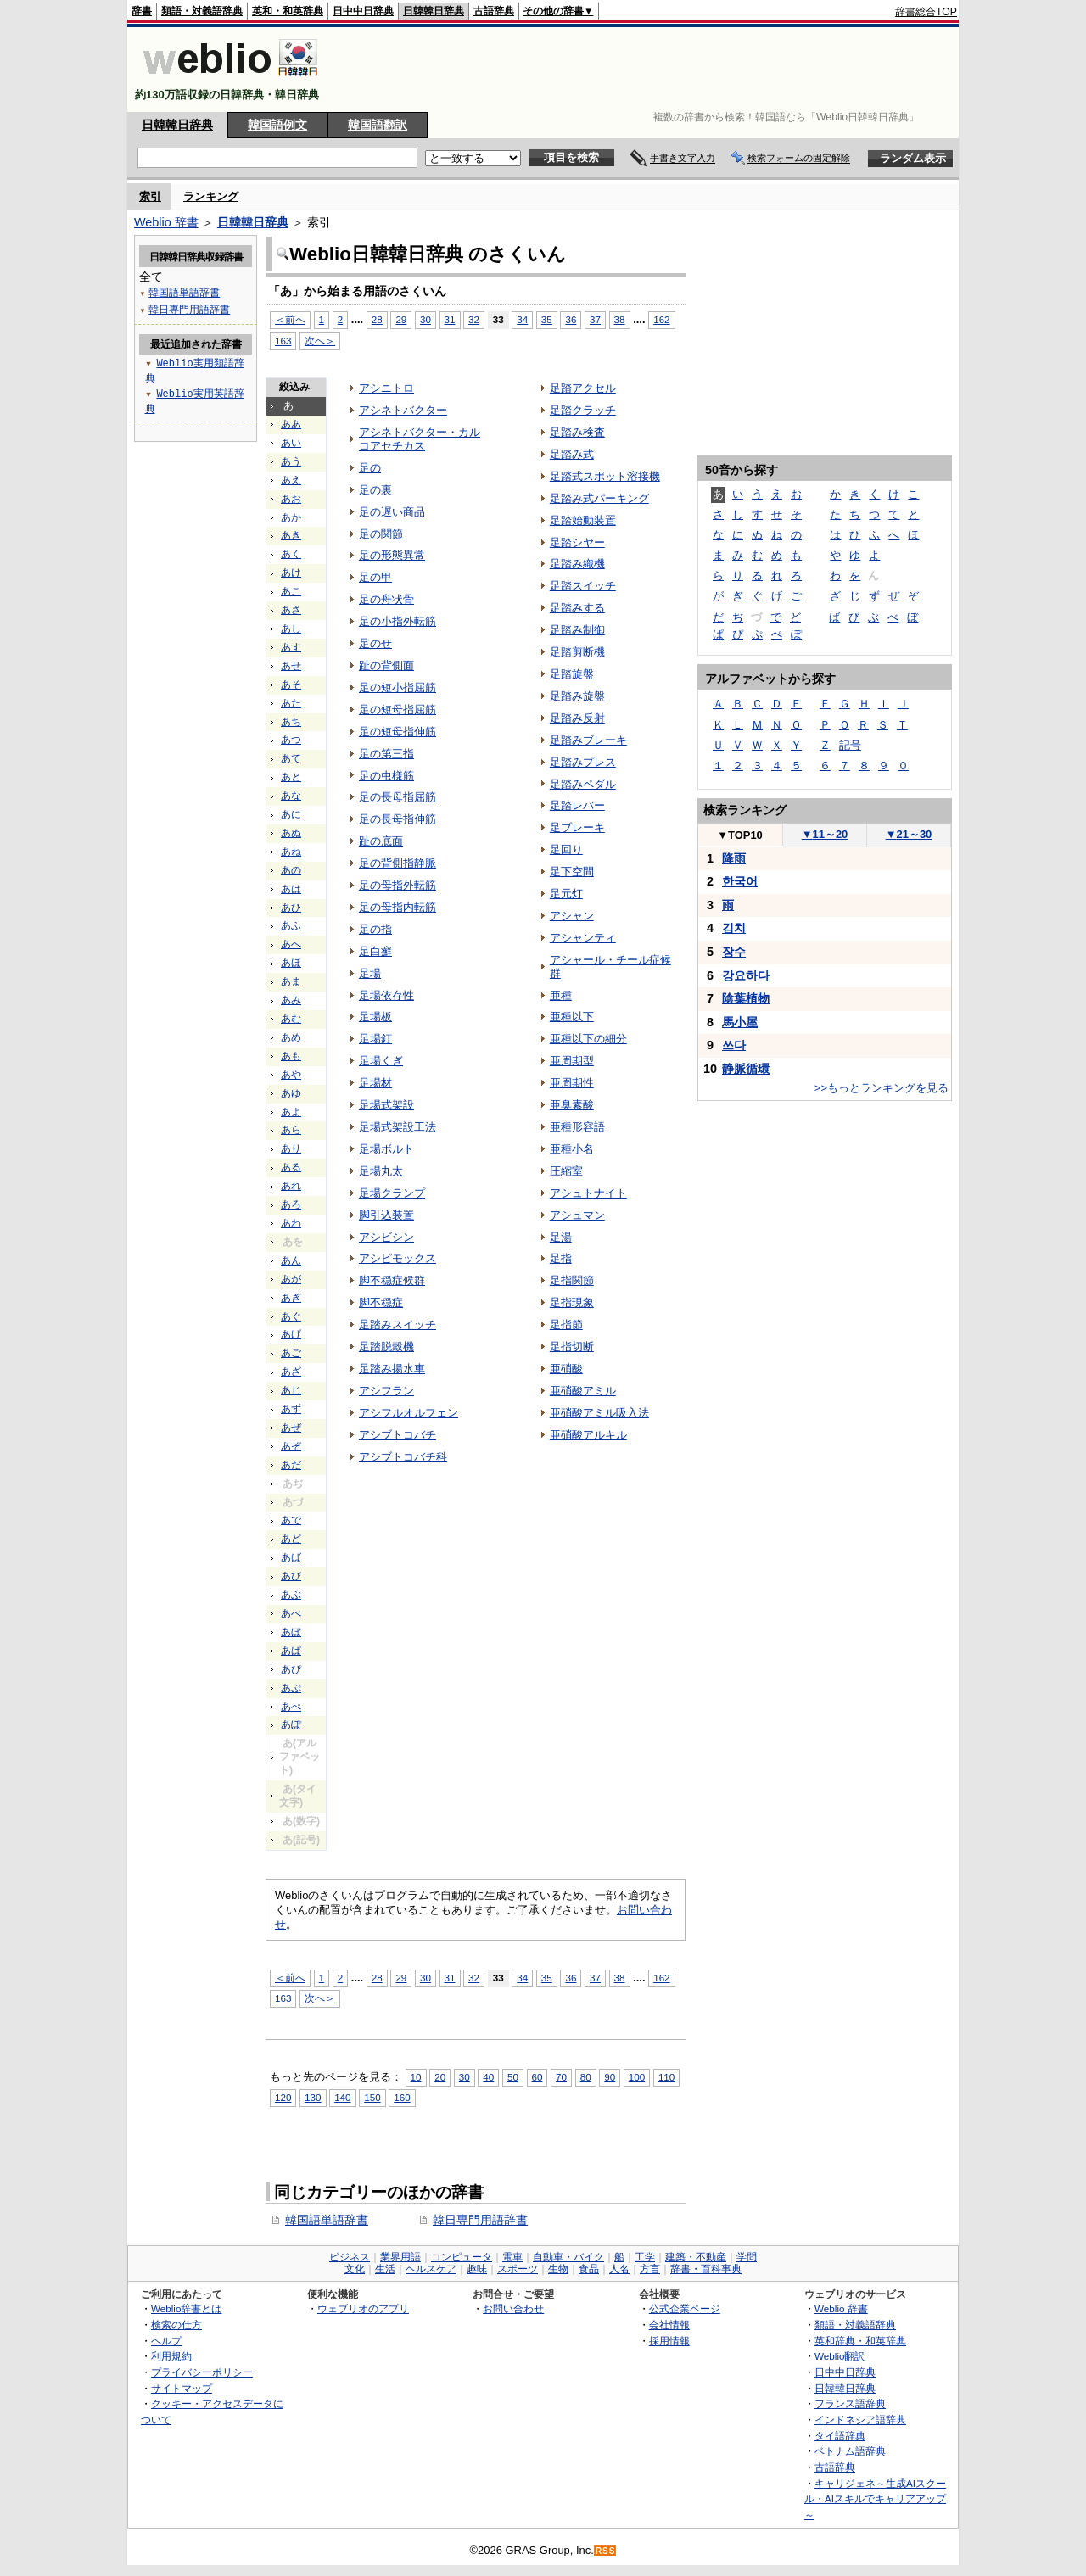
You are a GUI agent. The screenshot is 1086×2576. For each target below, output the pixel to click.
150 (372, 2097)
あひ (291, 908)
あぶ (291, 1595)
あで (291, 1520)
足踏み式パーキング (599, 498)
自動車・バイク (568, 2257)
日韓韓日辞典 (433, 11)
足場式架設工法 (397, 1126)
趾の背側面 (386, 665)
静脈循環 (746, 1069)
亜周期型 (572, 1060)
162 (661, 319)
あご (291, 1353)
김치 (734, 928)
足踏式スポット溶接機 (605, 476)
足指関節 (572, 1280)
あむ (291, 1019)
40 (488, 2076)
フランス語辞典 (850, 2403)
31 (450, 319)
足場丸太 (381, 1171)
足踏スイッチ (583, 585)
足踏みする (577, 607)
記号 (850, 745)
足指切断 (572, 1346)
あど (291, 1539)
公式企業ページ (684, 2308)
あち (291, 722)
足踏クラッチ (583, 410)
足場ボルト (386, 1149)
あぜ (291, 1427)
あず (291, 1409)
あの (291, 870)
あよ (291, 1112)
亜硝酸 (566, 1368)
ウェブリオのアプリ (363, 2308)
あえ (291, 480)
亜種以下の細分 (588, 1038)
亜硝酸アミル (583, 1390)
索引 (150, 196)
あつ (291, 740)
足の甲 (375, 577)
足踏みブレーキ (588, 740)
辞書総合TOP (926, 12)
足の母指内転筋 (397, 907)
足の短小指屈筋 (397, 687)
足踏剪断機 (577, 651)
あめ (291, 1037)
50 (512, 2076)
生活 (385, 2269)
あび (291, 1576)
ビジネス (349, 2257)
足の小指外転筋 (397, 621)
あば (291, 1557)
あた (291, 703)
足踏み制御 (577, 629)
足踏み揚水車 (392, 1368)
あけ (291, 572)
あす (291, 647)
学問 (746, 2257)
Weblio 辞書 (166, 222)
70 (561, 2076)
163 (283, 340)
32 (473, 319)
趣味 (477, 2269)
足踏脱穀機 (386, 1346)
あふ (291, 925)
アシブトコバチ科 (403, 1456)
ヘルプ (166, 2340)
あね (291, 852)
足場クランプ (392, 1193)
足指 (561, 1258)
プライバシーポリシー (202, 2372)
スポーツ (517, 2269)
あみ (291, 1000)
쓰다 (734, 1045)
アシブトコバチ (397, 1434)
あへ (291, 944)
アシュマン (577, 1215)
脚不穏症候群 (392, 1280)
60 (537, 2076)
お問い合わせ (513, 2308)
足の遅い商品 (392, 512)
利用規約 (171, 2355)
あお (291, 499)
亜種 (561, 995)
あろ (291, 1204)
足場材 (375, 1082)
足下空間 (572, 871)
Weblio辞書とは (186, 2308)
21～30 (909, 834)
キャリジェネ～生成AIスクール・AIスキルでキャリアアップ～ (875, 2499)
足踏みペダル (583, 784)
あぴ (291, 1669)
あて (291, 758)
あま (291, 981)
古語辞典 (493, 11)
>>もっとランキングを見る (881, 1087)
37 (595, 319)
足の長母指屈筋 (397, 797)
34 (522, 319)
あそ (291, 684)
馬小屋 (740, 1022)
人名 (619, 2269)
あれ (291, 1186)
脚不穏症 (381, 1302)
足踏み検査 (577, 432)
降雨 (734, 858)
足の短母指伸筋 (397, 731)
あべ (291, 1613)
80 (585, 2076)
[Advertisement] (648, 69)
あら (291, 1130)
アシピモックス (397, 1258)
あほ (291, 963)
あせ (291, 666)
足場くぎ (381, 1060)
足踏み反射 (577, 718)
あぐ (291, 1316)
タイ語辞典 (839, 2435)
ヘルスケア (431, 2269)
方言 (650, 2269)
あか (291, 517)
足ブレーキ (577, 827)
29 (400, 319)
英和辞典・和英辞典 (860, 2340)
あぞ (291, 1446)
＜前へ (290, 319)
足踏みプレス (583, 762)
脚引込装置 (386, 1215)
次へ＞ (320, 340)
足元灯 (566, 893)
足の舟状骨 (386, 599)
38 (619, 319)
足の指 (375, 929)
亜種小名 (572, 1149)
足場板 (375, 1016)
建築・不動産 (695, 2257)
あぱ (291, 1651)
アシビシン (386, 1237)
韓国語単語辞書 (326, 2220)
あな (291, 796)
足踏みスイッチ (397, 1324)
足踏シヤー (577, 542)
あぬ (291, 833)
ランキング (210, 196)
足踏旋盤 (572, 674)
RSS (606, 2551)
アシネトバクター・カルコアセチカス (419, 439)
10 (416, 2076)
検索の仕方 (176, 2324)
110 (666, 2076)
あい (291, 443)
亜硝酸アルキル (588, 1434)
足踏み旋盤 (577, 696)
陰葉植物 (746, 998)
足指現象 (572, 1302)
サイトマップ (181, 2388)
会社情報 (669, 2324)
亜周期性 (572, 1082)
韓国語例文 (277, 124)
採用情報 (669, 2340)
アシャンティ (583, 937)
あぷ (291, 1688)
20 (439, 2076)
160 (402, 2097)
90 (609, 2076)
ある (291, 1167)
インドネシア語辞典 (860, 2419)
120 (283, 2097)
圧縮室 (566, 1171)
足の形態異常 (392, 555)
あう (291, 461)
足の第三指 (386, 753)
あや (291, 1075)
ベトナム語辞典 (850, 2450)
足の (370, 467)
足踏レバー (577, 805)
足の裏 (375, 489)
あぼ (291, 1632)
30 (425, 319)
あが (291, 1279)
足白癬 (375, 951)
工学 (645, 2257)
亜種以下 (572, 1016)
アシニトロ (386, 388)
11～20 (825, 834)
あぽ (291, 1724)
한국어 (740, 881)
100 (637, 2076)
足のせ (375, 643)
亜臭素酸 (572, 1104)
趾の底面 (381, 841)
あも (291, 1056)
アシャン (572, 915)
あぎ (291, 1298)
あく (291, 554)
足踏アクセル (583, 388)
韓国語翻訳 (377, 124)
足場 (370, 973)
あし (291, 628)
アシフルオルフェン (408, 1412)
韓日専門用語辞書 (480, 2220)
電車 (512, 2257)
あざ (291, 1371)
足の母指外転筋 (397, 885)
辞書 (142, 11)
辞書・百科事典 (706, 2269)
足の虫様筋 (386, 775)
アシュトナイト (588, 1193)
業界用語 (400, 2257)
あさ (291, 610)
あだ (291, 1465)
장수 (734, 951)
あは (291, 889)
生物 (558, 2269)
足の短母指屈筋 (397, 709)
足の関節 (381, 534)
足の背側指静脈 (397, 863)
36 (570, 319)
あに (291, 814)
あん (291, 1260)
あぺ (291, 1707)
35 (546, 319)
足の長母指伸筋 (397, 819)
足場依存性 (386, 995)
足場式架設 (386, 1104)
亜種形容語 (577, 1126)
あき (291, 535)
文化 (354, 2269)
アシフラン (386, 1390)
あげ (291, 1334)
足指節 (566, 1324)
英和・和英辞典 (287, 11)
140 (342, 2097)
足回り (566, 849)
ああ (291, 424)
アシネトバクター (403, 410)
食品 (589, 2269)
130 (313, 2097)
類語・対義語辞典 (202, 11)
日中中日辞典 (363, 11)
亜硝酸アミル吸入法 (599, 1412)
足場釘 (375, 1038)
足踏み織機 (577, 563)
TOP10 (740, 835)
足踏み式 (572, 454)
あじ (291, 1390)
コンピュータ (461, 2257)
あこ (291, 591)
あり (291, 1148)
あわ (291, 1223)
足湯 (561, 1237)
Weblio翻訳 (839, 2355)
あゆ (291, 1093)
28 (377, 319)
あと (291, 777)
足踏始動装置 (583, 520)
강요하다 (746, 975)
